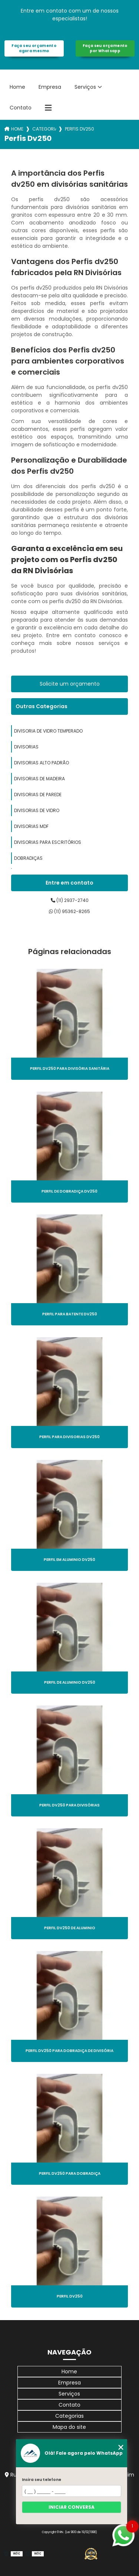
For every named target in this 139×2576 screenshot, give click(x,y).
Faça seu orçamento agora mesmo (33, 48)
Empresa (50, 87)
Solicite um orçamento (70, 683)
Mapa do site (69, 2427)
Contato (21, 107)
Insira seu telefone (41, 2479)
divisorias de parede (38, 794)
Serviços (85, 87)
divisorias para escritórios (47, 842)
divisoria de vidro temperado (48, 731)
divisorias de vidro (36, 810)
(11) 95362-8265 (69, 911)
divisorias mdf (31, 826)
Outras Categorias (41, 706)
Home (17, 87)
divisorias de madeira (39, 778)
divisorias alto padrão (41, 763)
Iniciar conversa (72, 2507)
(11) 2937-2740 (70, 900)
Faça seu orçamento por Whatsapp (105, 48)
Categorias (44, 129)
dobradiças (28, 858)
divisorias (26, 747)
